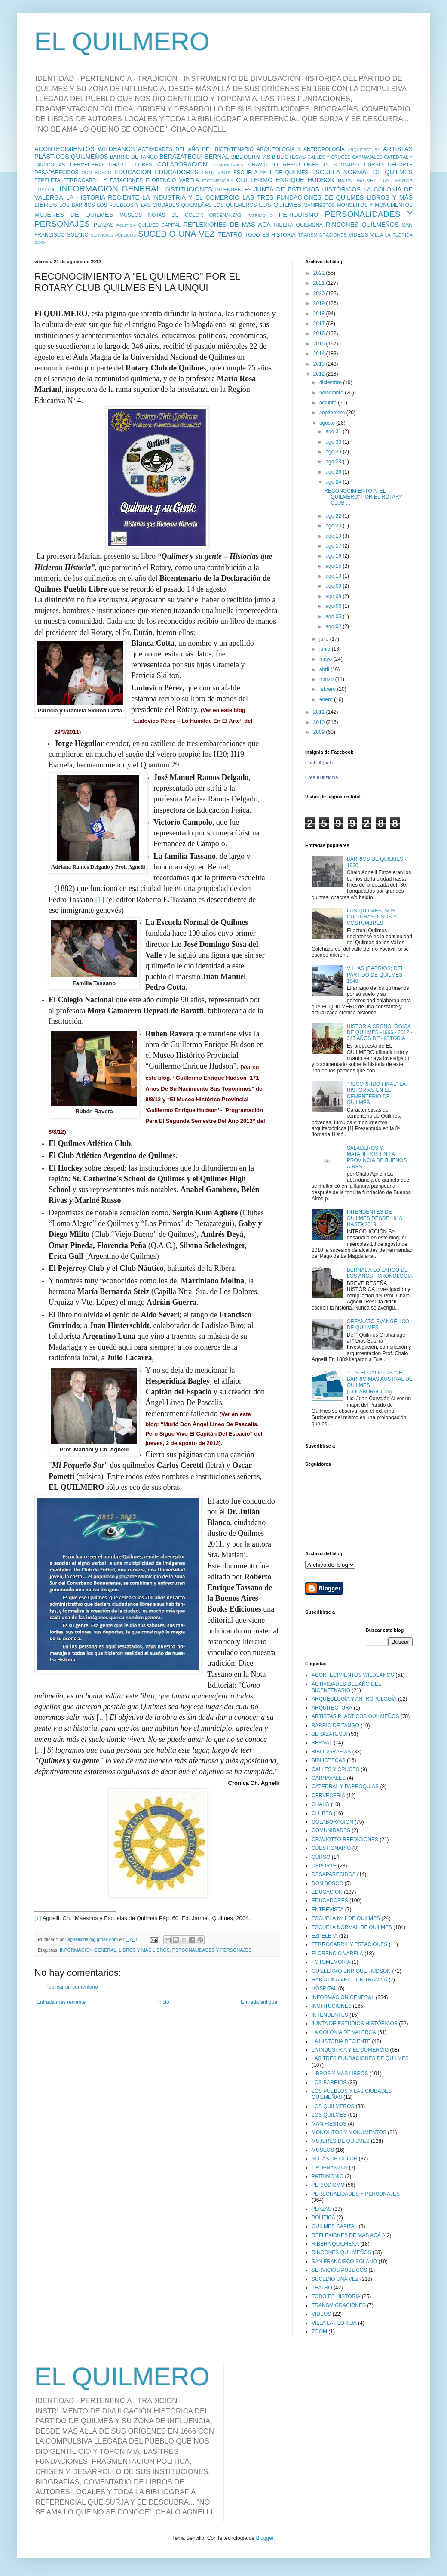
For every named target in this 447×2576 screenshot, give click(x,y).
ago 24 (334, 482)
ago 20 (334, 526)
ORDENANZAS (225, 215)
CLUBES (142, 165)
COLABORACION (182, 164)
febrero (328, 689)
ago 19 (334, 536)
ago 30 (334, 442)
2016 (319, 333)
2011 (319, 712)
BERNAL (217, 156)
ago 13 (334, 576)
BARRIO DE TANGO (134, 157)
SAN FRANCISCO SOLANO (344, 2262)
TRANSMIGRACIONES (322, 234)
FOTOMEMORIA (217, 180)
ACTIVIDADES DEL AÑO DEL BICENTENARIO (196, 149)
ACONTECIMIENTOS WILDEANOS (84, 148)
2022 (319, 273)
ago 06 (334, 606)
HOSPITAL (45, 189)
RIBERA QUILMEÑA (298, 225)
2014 (319, 354)
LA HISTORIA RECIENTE (102, 197)
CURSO (373, 165)
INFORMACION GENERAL (110, 188)
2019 (319, 303)
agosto (327, 423)
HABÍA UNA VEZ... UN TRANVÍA (375, 180)
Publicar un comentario (71, 1987)
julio (324, 639)
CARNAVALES (367, 157)
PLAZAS (103, 225)
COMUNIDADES (227, 165)
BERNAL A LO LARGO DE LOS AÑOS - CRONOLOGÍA (380, 1273)
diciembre (331, 382)
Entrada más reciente (61, 2002)
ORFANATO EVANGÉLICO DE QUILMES (378, 1325)
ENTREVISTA (216, 172)
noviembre (332, 393)
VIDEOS (358, 235)
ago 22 (334, 516)
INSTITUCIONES (188, 189)
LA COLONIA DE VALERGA (344, 2032)
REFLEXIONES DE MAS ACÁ (227, 224)
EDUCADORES (177, 172)
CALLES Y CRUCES (328, 157)
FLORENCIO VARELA (172, 180)
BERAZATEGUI (180, 156)
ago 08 (334, 596)
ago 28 (334, 462)
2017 (319, 323)
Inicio (163, 2002)
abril (325, 669)
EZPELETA (47, 180)
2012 (319, 374)
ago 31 (334, 431)
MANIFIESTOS (319, 205)
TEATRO (230, 234)
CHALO (117, 165)
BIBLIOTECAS (289, 157)
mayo (326, 659)
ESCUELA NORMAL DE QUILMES (362, 172)
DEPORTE (400, 165)
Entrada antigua (259, 2002)
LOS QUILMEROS (235, 205)
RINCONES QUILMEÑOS (362, 224)
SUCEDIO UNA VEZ (176, 233)
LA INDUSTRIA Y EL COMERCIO (190, 197)
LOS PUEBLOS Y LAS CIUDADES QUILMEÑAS (154, 205)
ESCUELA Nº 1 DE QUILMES (270, 172)
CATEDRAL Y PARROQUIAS (345, 1787)
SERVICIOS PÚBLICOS (113, 235)
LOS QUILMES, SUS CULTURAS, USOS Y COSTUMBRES (371, 917)
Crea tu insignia (321, 777)
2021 (319, 283)
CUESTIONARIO (341, 164)
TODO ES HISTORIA (270, 235)
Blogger (264, 2538)
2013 (319, 364)
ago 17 (334, 546)
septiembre (332, 413)
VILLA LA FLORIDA (391, 234)
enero (326, 699)
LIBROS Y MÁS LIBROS (144, 1950)
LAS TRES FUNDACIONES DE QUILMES (303, 197)
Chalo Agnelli (319, 762)
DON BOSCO (97, 172)
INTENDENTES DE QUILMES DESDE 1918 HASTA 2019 (374, 1218)
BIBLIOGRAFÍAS (250, 157)
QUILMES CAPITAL (159, 225)
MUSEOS (130, 215)
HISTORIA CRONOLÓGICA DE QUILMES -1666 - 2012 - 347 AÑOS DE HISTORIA (380, 1032)
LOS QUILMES (280, 204)
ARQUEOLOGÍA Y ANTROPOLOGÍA (301, 149)
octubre (328, 403)
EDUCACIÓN (132, 172)
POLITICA (125, 225)
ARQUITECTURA (364, 149)
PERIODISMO (298, 214)
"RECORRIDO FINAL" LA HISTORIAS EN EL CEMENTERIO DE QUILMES (376, 1093)
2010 (319, 722)
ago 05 (334, 616)
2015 (319, 344)
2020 (319, 293)
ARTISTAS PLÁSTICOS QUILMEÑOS (355, 1716)
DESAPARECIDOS (56, 172)
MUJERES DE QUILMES (73, 214)
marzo (327, 679)
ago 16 (334, 556)
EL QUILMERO (122, 41)
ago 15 (334, 566)
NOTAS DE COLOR (175, 215)
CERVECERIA (87, 165)
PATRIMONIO (260, 215)
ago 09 (334, 586)
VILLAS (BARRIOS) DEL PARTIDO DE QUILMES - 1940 (376, 974)
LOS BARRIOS (77, 205)
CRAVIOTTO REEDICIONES (283, 165)
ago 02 (334, 626)
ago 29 (334, 452)
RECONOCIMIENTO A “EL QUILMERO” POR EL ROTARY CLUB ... (363, 497)
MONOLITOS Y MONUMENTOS (375, 205)
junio (325, 649)
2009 (319, 732)
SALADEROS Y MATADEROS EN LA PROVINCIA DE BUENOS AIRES (377, 1157)
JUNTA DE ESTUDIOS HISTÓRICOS (307, 189)
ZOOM (40, 242)
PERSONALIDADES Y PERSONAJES (211, 1950)
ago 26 (334, 472)
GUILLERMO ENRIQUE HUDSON (285, 179)
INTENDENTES (233, 190)
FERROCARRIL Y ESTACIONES (103, 180)
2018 (319, 314)
